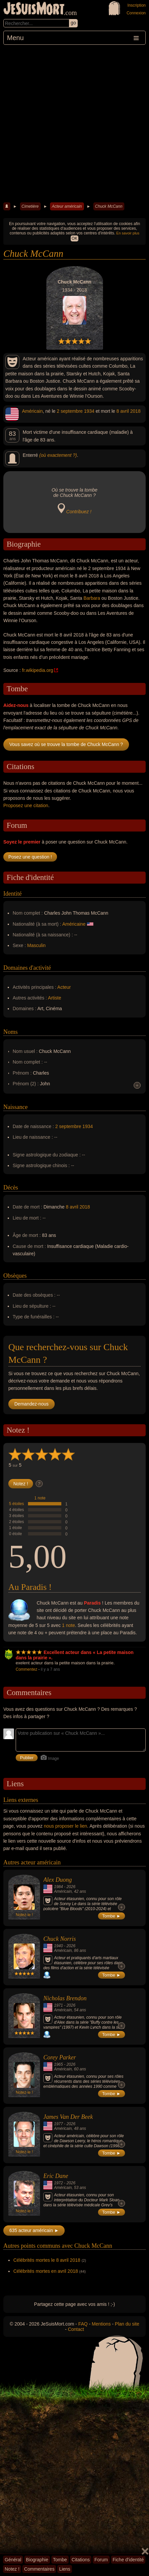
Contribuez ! (78, 511)
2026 (70, 1886)
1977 (58, 2124)
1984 (58, 1886)
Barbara (91, 598)
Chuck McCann (108, 206)
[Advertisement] (74, 122)
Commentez (26, 1669)
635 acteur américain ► (34, 2230)
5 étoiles (16, 1503)
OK (74, 238)
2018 (135, 411)
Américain (32, 411)
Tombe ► (111, 1915)
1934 (89, 411)
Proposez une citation (25, 805)
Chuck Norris (59, 1939)
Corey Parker (59, 2057)
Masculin (36, 945)
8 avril (122, 411)
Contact (76, 2329)
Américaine (74, 924)
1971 (58, 2005)
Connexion (136, 13)
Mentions (101, 2324)
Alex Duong (57, 1879)
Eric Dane (55, 2176)
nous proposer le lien (65, 1826)
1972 (58, 2183)
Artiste (54, 997)
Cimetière (30, 206)
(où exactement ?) (58, 455)
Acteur (64, 987)
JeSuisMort (34, 9)
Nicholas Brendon (65, 1998)
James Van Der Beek (68, 2116)
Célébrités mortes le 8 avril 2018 (46, 2260)
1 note (39, 1498)
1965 (58, 2064)
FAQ (83, 2324)
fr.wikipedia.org (37, 670)
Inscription (136, 5)
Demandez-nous (31, 1404)
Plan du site (127, 2324)
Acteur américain (67, 206)
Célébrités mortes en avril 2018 (45, 2271)
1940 (58, 1946)
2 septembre (70, 411)
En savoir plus (127, 233)
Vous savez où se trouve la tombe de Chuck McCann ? (66, 744)
